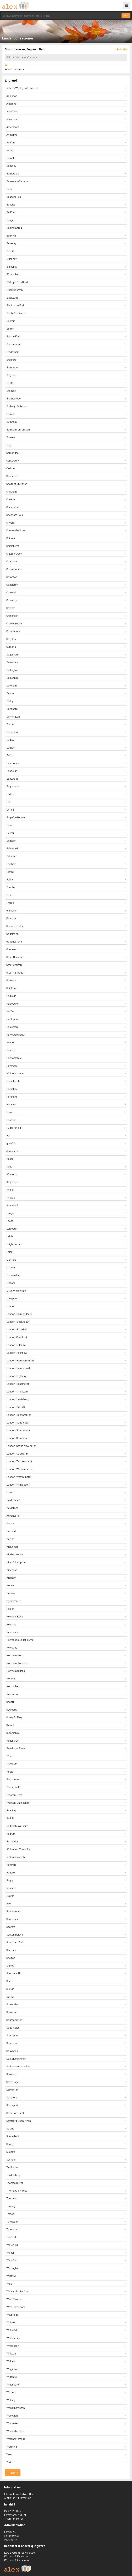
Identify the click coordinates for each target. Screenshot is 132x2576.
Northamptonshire (17, 1663)
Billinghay (11, 266)
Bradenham (12, 351)
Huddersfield (13, 1127)
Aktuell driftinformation (17, 2497)
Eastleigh (11, 770)
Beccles (10, 204)
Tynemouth (12, 2229)
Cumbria (11, 646)
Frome (10, 902)
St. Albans (12, 2050)
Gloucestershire (15, 926)
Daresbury (12, 662)
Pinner (10, 1756)
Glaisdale (11, 910)
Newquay (11, 1647)
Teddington (12, 2167)
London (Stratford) (17, 1453)
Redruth (10, 1833)
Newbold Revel (14, 1616)
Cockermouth (14, 569)
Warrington (12, 2268)
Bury (9, 445)
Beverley (11, 243)
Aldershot (12, 103)
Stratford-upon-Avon (18, 2120)
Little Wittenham (16, 1290)
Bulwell (10, 413)
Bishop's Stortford (17, 282)
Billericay (11, 258)
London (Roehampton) (19, 1414)
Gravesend (12, 949)
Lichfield (11, 1259)
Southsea (11, 2043)
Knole (9, 1189)
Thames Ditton (15, 2182)
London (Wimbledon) (18, 1484)
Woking (10, 2400)
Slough (10, 1988)
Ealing (9, 755)
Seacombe (12, 1919)
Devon (10, 693)
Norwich (11, 1678)
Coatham (11, 561)
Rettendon (12, 1841)
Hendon (10, 1042)
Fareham (11, 863)
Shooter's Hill (13, 1973)
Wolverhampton (15, 2407)
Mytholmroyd (13, 1600)
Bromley (11, 390)
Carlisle (10, 468)
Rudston (11, 1872)
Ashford (10, 142)
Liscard (10, 1282)
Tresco (10, 2213)
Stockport (12, 2105)
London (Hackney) (16, 1352)
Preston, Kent (14, 1794)
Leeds (9, 1220)
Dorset (10, 724)
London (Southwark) (18, 1430)
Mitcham (11, 1577)
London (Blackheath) (18, 1321)
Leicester (11, 1228)
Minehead (11, 1569)
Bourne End (13, 336)
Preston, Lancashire (18, 1802)
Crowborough (14, 623)
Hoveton (11, 1119)
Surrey (10, 2144)
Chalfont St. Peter (16, 483)
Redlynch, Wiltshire (17, 1825)
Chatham (11, 491)
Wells (9, 2283)
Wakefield (12, 2244)
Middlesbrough (14, 1554)
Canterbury (12, 460)
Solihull (10, 1996)
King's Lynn (12, 1182)
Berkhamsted (14, 227)
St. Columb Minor (16, 2058)
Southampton (14, 2019)
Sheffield (11, 1950)
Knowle (10, 1197)
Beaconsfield (13, 196)
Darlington (12, 669)
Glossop (11, 918)
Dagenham (12, 654)
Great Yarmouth (15, 972)
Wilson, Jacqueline (15, 69)
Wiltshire (11, 2376)
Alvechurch (12, 119)
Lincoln (10, 1267)
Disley (9, 701)
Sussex (10, 2151)
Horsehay (11, 1088)
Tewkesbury (13, 2175)
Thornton (11, 2198)
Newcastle (12, 1631)
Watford (11, 2275)
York (9, 2462)
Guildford (11, 988)
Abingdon (11, 95)
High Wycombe (15, 1073)
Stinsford (11, 2097)
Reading (11, 1810)
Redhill (10, 1818)
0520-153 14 (11, 2539)
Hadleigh (11, 995)
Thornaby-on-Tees (16, 2190)
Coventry (11, 600)
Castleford (12, 476)
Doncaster (12, 708)
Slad (8, 1981)
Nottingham (13, 1686)
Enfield (10, 809)
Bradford (11, 359)
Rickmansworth (15, 1856)
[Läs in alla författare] (121, 49)
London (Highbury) (16, 1375)
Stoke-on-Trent (15, 2112)
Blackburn (12, 297)
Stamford (11, 2074)
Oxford (10, 1725)
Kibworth (11, 1174)
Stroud (10, 2128)
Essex (10, 825)
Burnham (11, 421)
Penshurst (12, 1740)
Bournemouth (14, 344)
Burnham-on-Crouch (18, 429)
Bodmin (10, 320)
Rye (8, 1903)
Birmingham (13, 274)
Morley (10, 1585)
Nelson (10, 1608)
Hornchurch (13, 1081)
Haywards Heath (15, 1034)
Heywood (11, 1065)
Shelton (10, 1957)
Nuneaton (12, 1694)
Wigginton (12, 2368)
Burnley (10, 437)
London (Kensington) (18, 1383)
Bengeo (10, 220)
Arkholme (11, 134)
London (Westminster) (19, 1476)
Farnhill (10, 871)
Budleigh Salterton (16, 406)
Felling (10, 879)
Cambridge (12, 452)
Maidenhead (13, 1500)
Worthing (11, 2446)
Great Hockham (15, 957)
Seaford (10, 1926)
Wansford (11, 2260)
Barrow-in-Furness (17, 181)
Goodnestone (14, 941)
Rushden (11, 1888)
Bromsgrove (13, 398)
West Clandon (14, 2299)
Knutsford (12, 1205)
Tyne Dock (12, 2221)
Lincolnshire (13, 1275)
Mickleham (12, 1546)
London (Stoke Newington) (21, 1445)
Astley (10, 150)
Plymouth (11, 1763)
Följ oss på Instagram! (17, 2560)
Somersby (12, 2004)
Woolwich (12, 2415)
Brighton (11, 375)
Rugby (9, 1880)
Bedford (10, 212)
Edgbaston (12, 786)
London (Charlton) (16, 1337)
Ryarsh (10, 1895)
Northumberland (15, 1670)
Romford (11, 1864)
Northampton (14, 1655)
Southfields (13, 2027)
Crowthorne (13, 631)
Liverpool (11, 1298)
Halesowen (12, 1003)
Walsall (10, 2252)
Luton (9, 1492)
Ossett (10, 1701)
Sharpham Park (15, 1942)
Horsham (11, 1096)
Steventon (12, 2089)
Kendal (10, 1158)
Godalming (12, 933)
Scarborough (13, 1911)
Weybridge (12, 2314)
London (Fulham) (15, 1344)
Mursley (10, 1593)
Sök (126, 15)
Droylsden (12, 732)
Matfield (11, 1531)
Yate (9, 2454)
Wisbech (11, 2392)
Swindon (11, 2159)
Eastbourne (13, 763)
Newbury (11, 1624)
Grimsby (11, 980)
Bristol (10, 382)
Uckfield (11, 2237)
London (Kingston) (17, 1391)
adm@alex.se (11, 2535)
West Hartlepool (15, 2306)
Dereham (11, 685)
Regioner (13, 2472)
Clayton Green (14, 553)
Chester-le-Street (16, 530)
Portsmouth (13, 1787)
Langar (10, 1213)
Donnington (13, 716)
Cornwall (11, 592)
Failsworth (12, 848)
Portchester (13, 1779)
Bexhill (10, 251)
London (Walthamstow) (19, 1469)
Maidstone (12, 1507)
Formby (10, 887)
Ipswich (10, 1143)
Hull (8, 1135)
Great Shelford (14, 964)
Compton (11, 576)
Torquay (10, 2206)
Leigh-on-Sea (14, 1244)
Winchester (13, 2384)
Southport (12, 2035)
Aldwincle (11, 111)
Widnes (10, 2361)
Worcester (12, 2423)
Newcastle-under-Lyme (20, 1639)
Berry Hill (11, 235)
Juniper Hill (12, 1150)
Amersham (12, 126)
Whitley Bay (13, 2337)
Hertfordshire (14, 1057)
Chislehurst (12, 545)
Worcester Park (15, 2431)
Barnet (10, 157)
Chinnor (10, 538)
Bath (9, 189)
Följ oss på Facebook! (16, 2556)
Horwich (11, 1104)
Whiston (11, 2322)
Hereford (11, 1050)
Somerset (12, 2012)
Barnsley (11, 165)
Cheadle (10, 499)
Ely (8, 801)
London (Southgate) (17, 1422)
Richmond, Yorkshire (18, 1849)
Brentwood (12, 367)
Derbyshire (12, 677)
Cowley (10, 607)
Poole (9, 1771)
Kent (9, 1166)
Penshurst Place (15, 1748)
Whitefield (12, 2330)
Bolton (10, 328)
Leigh (9, 1236)
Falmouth (11, 856)
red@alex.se (28, 2552)
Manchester (13, 1515)
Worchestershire (15, 2438)
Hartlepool (12, 1019)
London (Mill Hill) (15, 1407)
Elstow (10, 794)
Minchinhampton (16, 1562)
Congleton (12, 584)
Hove (9, 1112)
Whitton (11, 2353)
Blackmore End (15, 305)
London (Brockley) (16, 1329)
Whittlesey (12, 2345)
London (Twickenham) (19, 1461)
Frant (9, 894)
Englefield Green (15, 817)
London (10, 1306)
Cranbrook (12, 615)
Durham (10, 747)
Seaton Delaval (14, 1934)
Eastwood (12, 778)
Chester (10, 522)
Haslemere (12, 1026)
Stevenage (12, 2081)
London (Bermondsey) (18, 1313)
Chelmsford (12, 507)
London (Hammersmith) (20, 1360)
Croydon (11, 638)
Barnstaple (12, 173)
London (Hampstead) (18, 1368)
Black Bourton (14, 289)
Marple (10, 1523)
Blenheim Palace (15, 313)
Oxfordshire (13, 1732)
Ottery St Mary (14, 1717)
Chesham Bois (14, 514)
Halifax (10, 1011)
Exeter (10, 832)
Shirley (10, 1965)
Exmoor (11, 840)
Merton (10, 1538)
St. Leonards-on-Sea (18, 2066)
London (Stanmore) (17, 1438)
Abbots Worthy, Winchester (22, 88)
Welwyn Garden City (17, 2291)
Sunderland (12, 2136)
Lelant (10, 1251)
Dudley (10, 739)
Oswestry (11, 1709)
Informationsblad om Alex (19, 2493)
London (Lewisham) (17, 1399)
